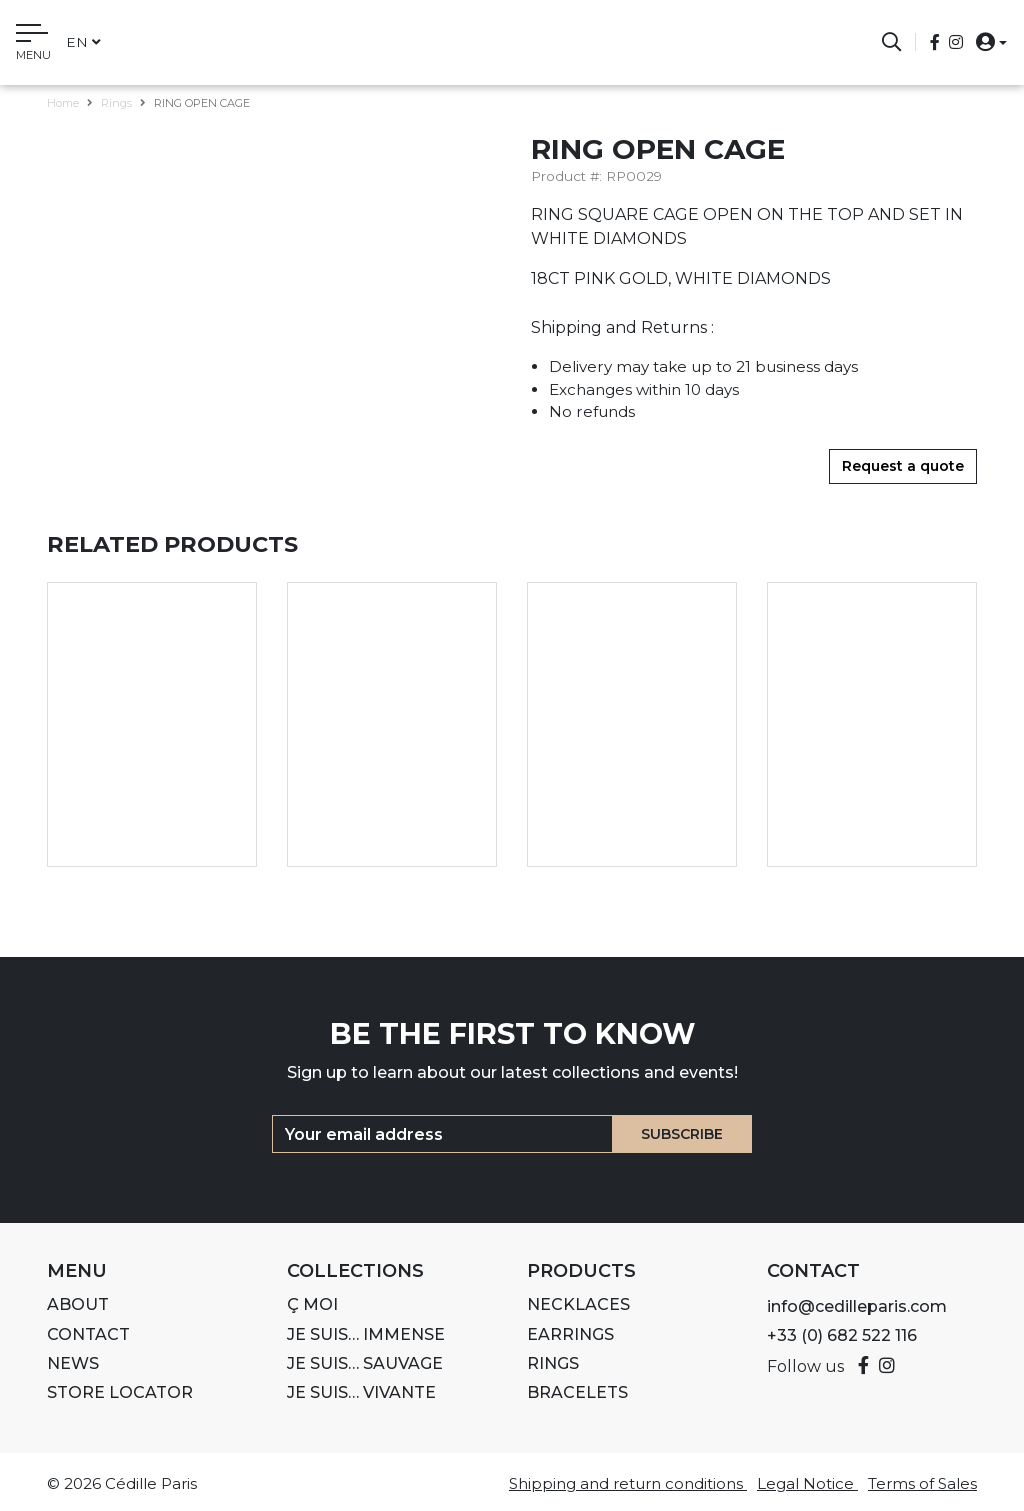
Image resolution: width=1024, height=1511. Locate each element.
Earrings (570, 1334)
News (73, 1363)
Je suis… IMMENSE (366, 1334)
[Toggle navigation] (33, 45)
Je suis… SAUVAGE (365, 1363)
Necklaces (578, 1304)
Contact (88, 1334)
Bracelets (577, 1392)
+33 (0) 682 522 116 (842, 1335)
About (78, 1304)
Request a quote (903, 466)
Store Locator (120, 1392)
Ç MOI (312, 1304)
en (83, 42)
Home (63, 103)
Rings (116, 103)
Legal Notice (807, 1483)
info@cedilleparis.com (857, 1306)
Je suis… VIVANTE (361, 1392)
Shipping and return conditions (628, 1483)
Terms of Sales (922, 1483)
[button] (985, 41)
